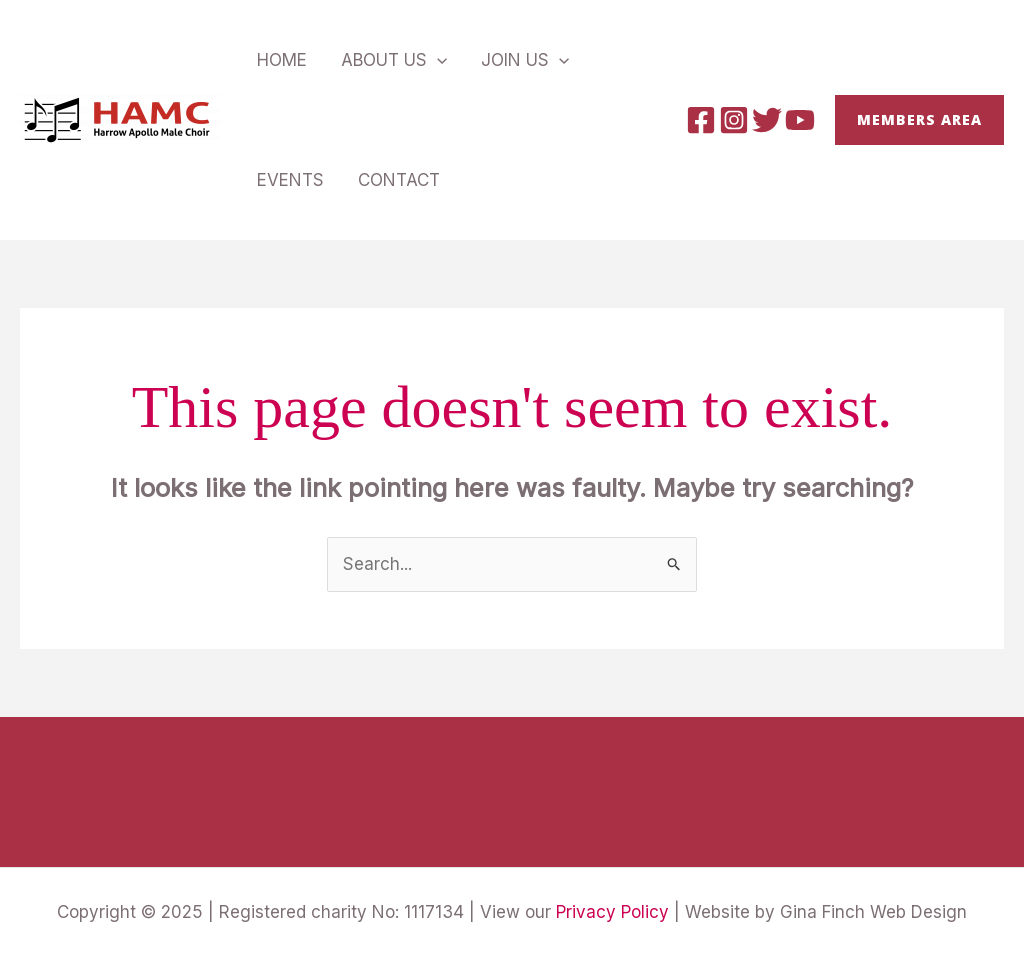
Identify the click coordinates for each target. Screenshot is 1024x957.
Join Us (525, 60)
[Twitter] (767, 120)
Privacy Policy (612, 912)
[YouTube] (800, 120)
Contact (399, 180)
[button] (919, 120)
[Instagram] (734, 120)
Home (282, 60)
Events (290, 180)
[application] (437, 60)
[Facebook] (701, 120)
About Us (394, 60)
